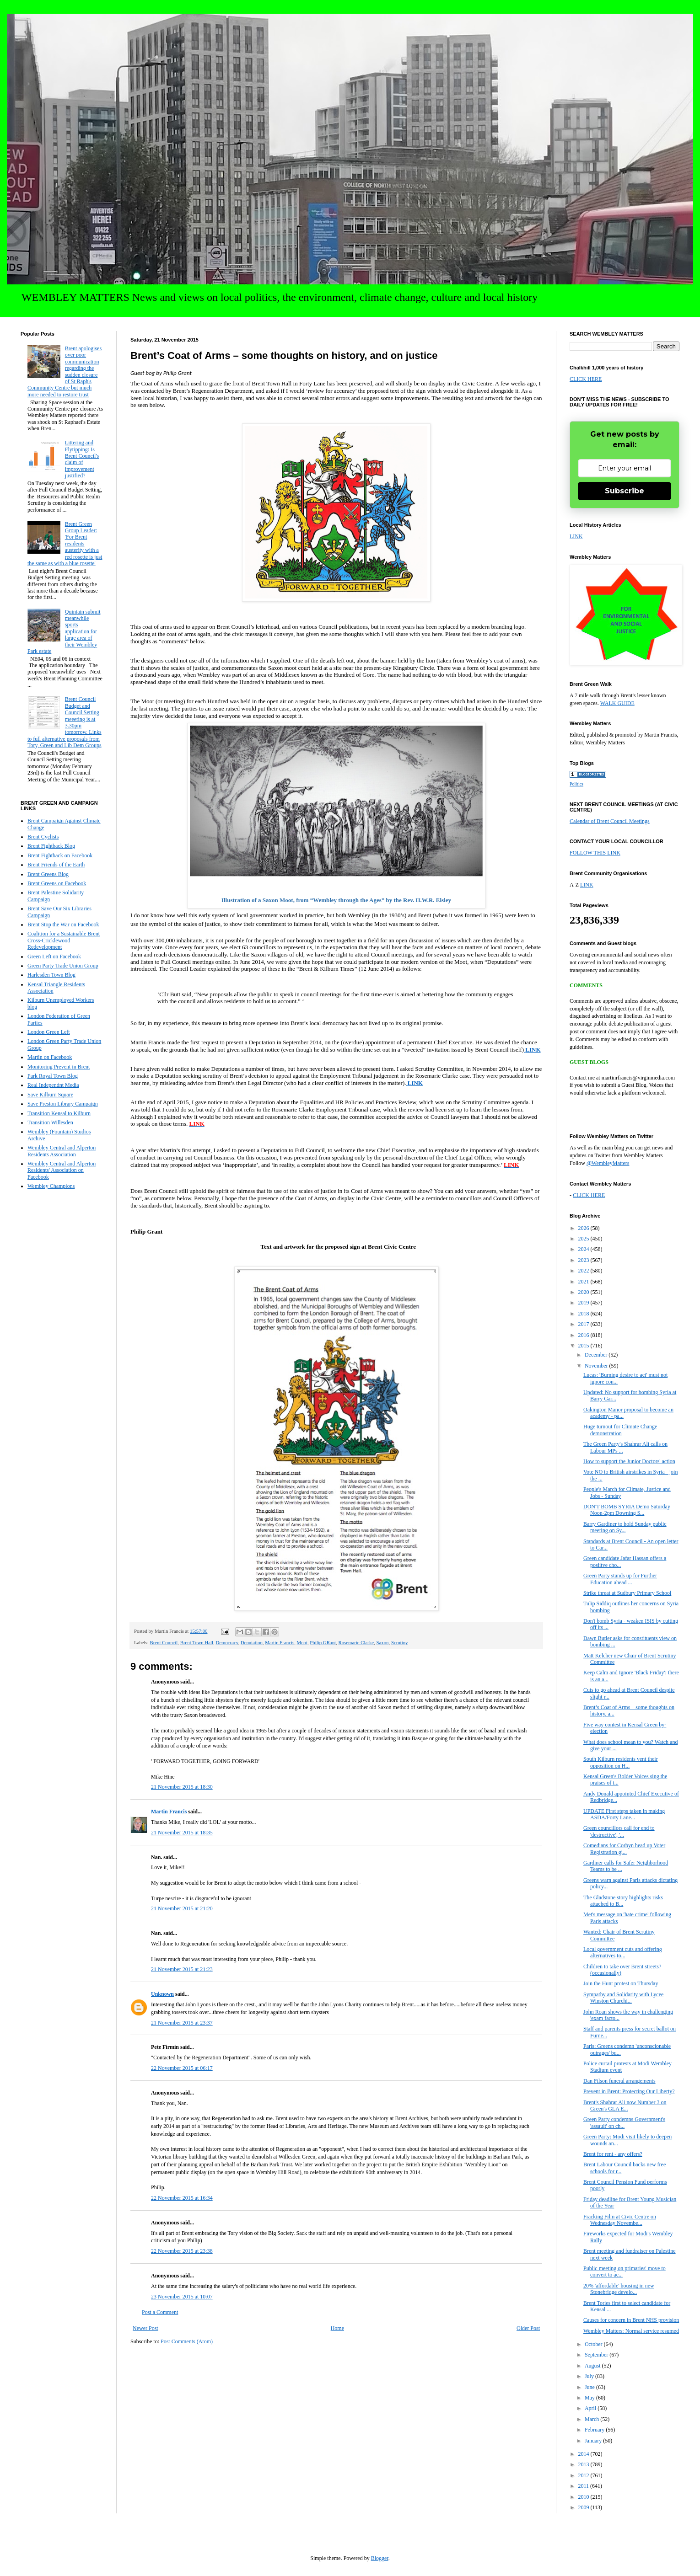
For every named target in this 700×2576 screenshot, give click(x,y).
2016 (584, 1335)
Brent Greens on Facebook (56, 883)
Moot (302, 1642)
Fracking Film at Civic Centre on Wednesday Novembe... (619, 2219)
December (596, 1355)
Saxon (383, 1642)
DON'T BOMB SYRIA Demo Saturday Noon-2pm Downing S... (626, 1509)
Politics (576, 783)
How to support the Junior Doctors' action (629, 1461)
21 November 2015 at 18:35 (182, 1832)
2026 (584, 1228)
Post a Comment (160, 2312)
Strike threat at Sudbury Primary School (627, 1593)
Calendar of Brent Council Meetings (610, 821)
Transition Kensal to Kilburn (59, 1113)
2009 (584, 2507)
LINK (576, 536)
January (594, 2440)
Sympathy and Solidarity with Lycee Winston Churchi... (623, 1997)
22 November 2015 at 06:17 (182, 2068)
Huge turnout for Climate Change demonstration (620, 1429)
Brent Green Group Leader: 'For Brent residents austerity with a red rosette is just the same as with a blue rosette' (64, 544)
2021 (584, 1281)
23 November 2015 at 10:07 (182, 2296)
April (591, 2408)
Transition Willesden (50, 1122)
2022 (584, 1270)
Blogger (379, 2558)
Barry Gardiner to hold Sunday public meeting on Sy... (625, 1527)
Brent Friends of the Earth (56, 864)
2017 (584, 1324)
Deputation (252, 1642)
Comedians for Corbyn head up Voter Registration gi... (624, 1848)
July (590, 2376)
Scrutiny (399, 1642)
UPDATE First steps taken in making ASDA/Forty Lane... (624, 1814)
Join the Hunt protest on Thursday (620, 1983)
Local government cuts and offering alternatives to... (622, 1952)
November (597, 1366)
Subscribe (624, 490)
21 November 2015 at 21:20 (182, 1908)
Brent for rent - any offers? (612, 2154)
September (597, 2355)
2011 (584, 2486)
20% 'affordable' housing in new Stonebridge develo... (618, 2288)
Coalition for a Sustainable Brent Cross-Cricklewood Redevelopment (63, 940)
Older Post (528, 2328)
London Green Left (48, 1032)
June (590, 2387)
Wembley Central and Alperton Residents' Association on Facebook (61, 1170)
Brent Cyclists (43, 837)
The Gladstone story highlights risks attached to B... (623, 1900)
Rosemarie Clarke (356, 1642)
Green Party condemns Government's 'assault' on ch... (624, 2122)
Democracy (226, 1642)
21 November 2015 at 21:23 (182, 1969)
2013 (584, 2464)
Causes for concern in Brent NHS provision (631, 2320)
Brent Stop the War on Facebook (63, 924)
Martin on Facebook (49, 1057)
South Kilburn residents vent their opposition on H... (620, 1762)
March (592, 2419)
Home (337, 2328)
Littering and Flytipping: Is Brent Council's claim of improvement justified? (82, 459)
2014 (584, 2454)
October (594, 2344)
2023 (584, 1260)
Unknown (162, 1994)
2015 (584, 1345)
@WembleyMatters (608, 1163)
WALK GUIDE (617, 703)
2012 (584, 2475)
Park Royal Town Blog (52, 1076)
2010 (584, 2497)
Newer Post (145, 2328)
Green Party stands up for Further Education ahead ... (620, 1578)
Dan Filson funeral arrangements (619, 2081)
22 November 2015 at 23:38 (182, 2251)
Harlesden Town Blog (51, 975)
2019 (584, 1302)
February (595, 2429)
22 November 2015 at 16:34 (182, 2198)
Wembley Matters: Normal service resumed (631, 2331)
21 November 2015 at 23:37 (182, 2023)
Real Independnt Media (53, 1085)
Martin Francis (279, 1642)
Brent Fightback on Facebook (59, 855)
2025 (584, 1238)
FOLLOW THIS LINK (595, 853)
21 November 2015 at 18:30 (182, 1787)
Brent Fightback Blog (51, 846)
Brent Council (164, 1642)
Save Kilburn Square (50, 1094)
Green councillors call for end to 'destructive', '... (619, 1831)
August (593, 2365)
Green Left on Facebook (54, 956)
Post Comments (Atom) (187, 2341)
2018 (584, 1313)
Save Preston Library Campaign (62, 1104)
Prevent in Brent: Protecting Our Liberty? (629, 2091)
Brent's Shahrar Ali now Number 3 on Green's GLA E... (624, 2105)
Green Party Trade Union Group (62, 965)
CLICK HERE (586, 379)
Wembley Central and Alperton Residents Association (61, 1150)
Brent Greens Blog (48, 874)
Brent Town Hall (196, 1642)
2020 (584, 1292)
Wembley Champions (51, 1186)
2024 (584, 1249)
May (590, 2397)
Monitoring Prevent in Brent (58, 1067)
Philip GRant (323, 1642)
